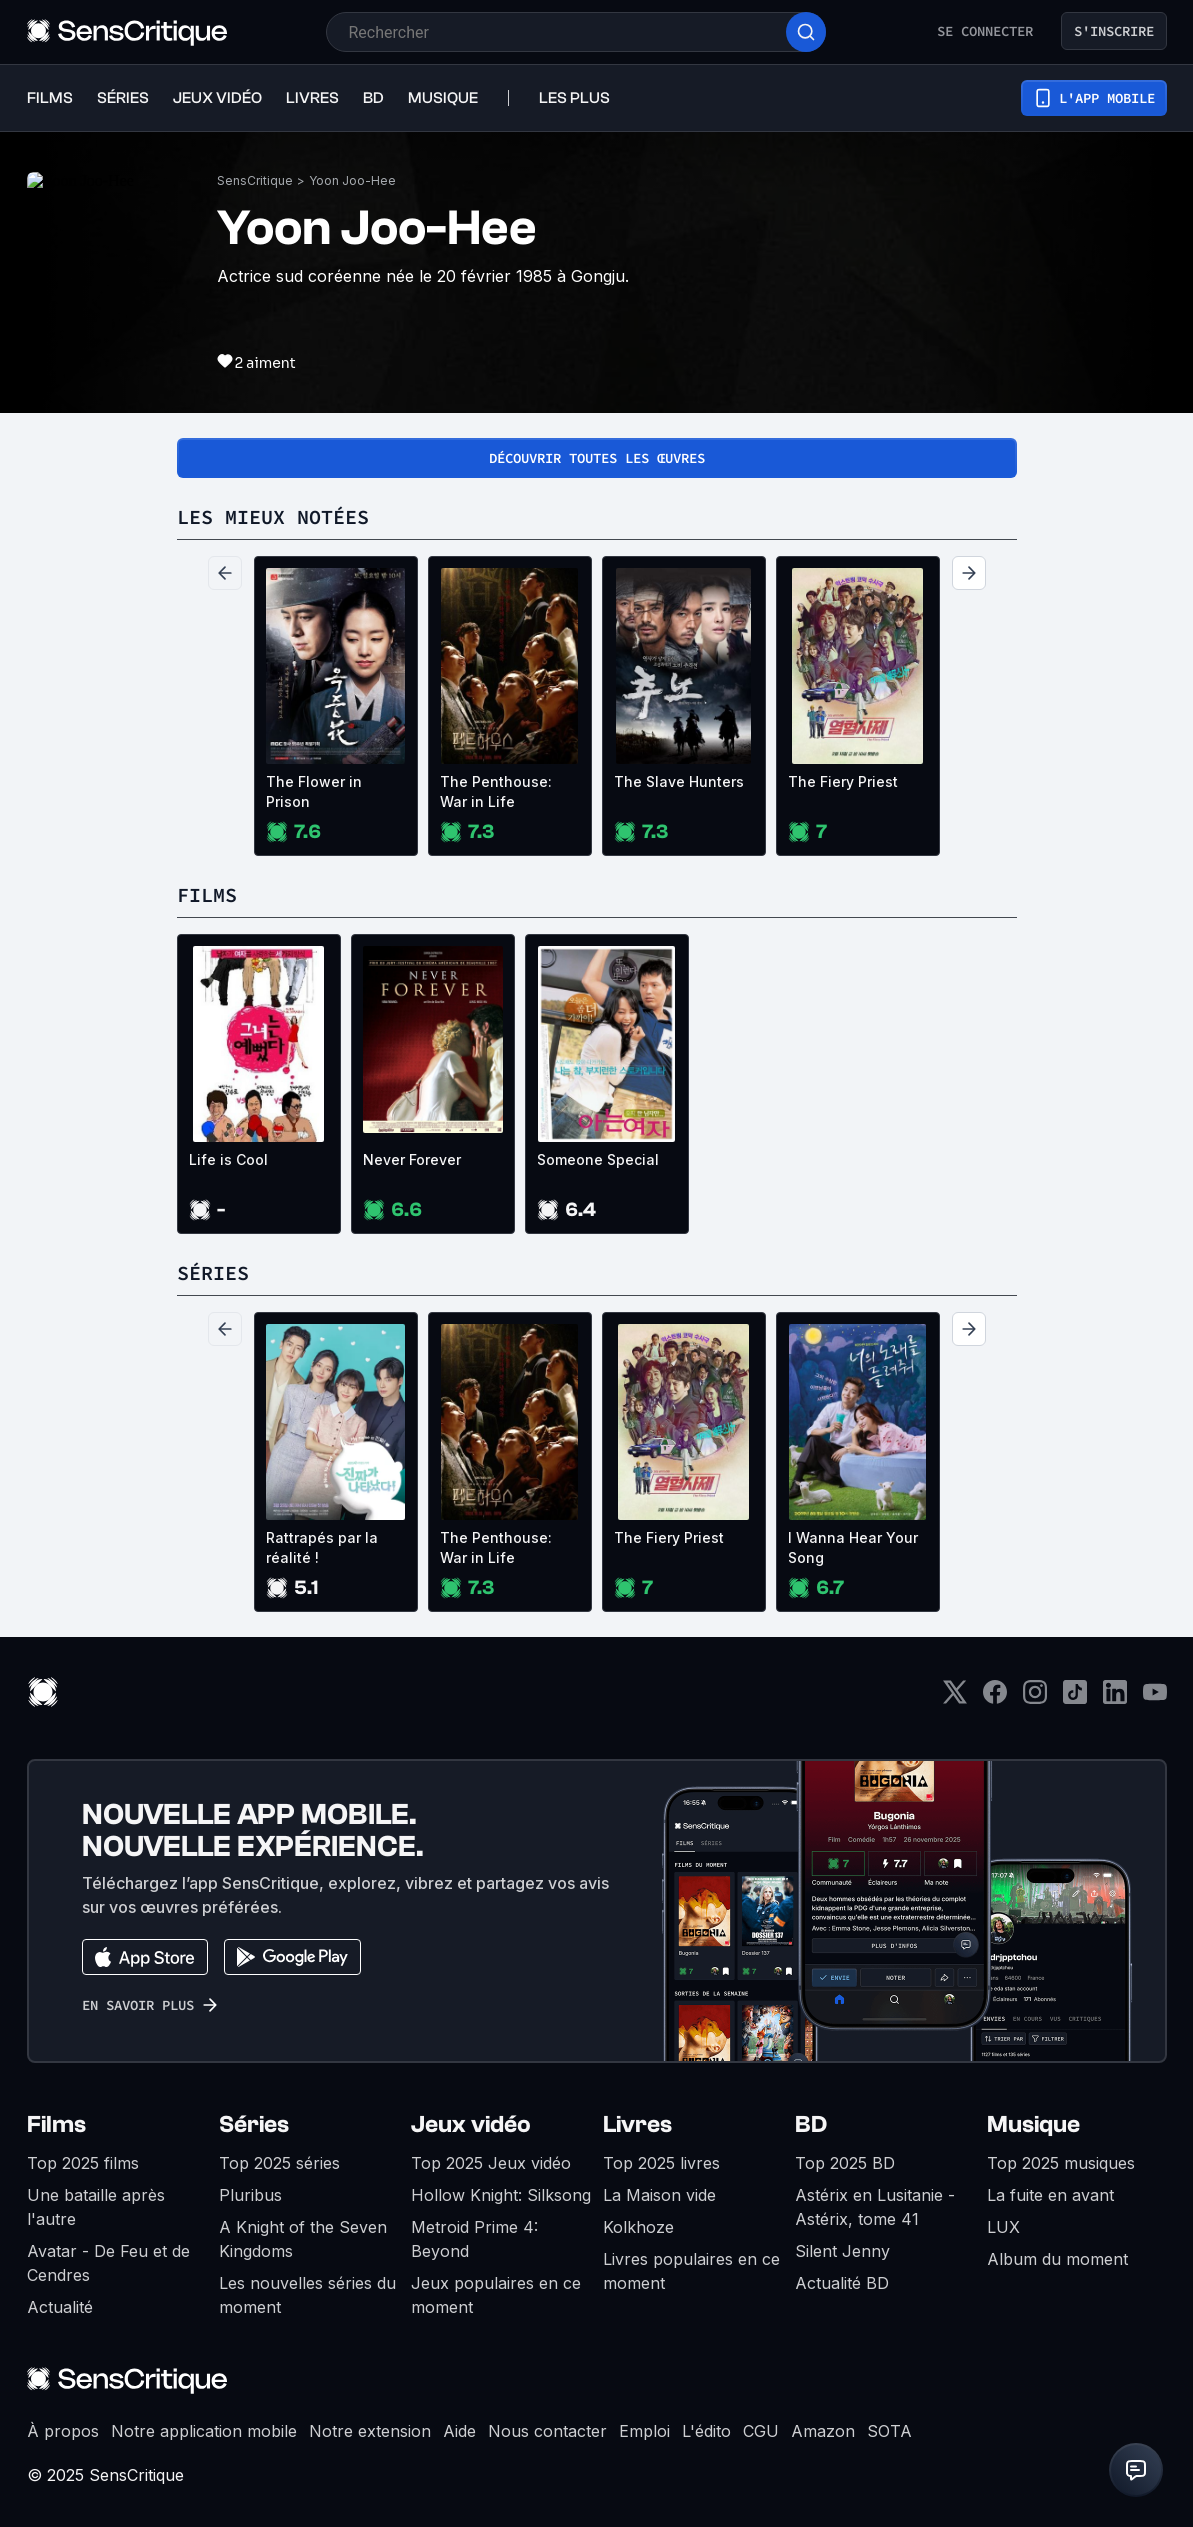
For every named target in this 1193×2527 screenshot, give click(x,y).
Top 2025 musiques (1061, 2163)
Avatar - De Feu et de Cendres (108, 2263)
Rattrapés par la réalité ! (322, 1547)
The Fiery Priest (843, 781)
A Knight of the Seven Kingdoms (303, 2239)
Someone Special (598, 1159)
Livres (637, 2124)
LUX (1003, 2227)
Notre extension (370, 2431)
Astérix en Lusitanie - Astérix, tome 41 (875, 2207)
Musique (1033, 2124)
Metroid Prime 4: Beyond (474, 2239)
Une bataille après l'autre (96, 2207)
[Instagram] (1035, 1698)
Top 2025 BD (845, 2163)
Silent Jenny (842, 2251)
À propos (63, 2431)
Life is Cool (228, 1159)
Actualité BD (842, 2283)
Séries (254, 2124)
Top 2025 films (83, 2163)
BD (811, 2124)
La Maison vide (659, 2195)
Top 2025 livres (661, 2163)
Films (56, 2124)
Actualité (60, 2307)
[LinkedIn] (1115, 1698)
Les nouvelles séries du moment (307, 2295)
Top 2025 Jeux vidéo (491, 2163)
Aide (459, 2431)
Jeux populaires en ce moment (496, 2295)
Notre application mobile (204, 2431)
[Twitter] (955, 1698)
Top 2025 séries (279, 2163)
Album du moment (1057, 2259)
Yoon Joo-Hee (352, 180)
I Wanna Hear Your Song (853, 1547)
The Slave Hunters (679, 781)
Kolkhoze (638, 2227)
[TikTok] (1075, 1698)
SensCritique (255, 180)
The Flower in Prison (314, 791)
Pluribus (250, 2195)
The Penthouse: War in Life (496, 791)
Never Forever (412, 1159)
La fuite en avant (1050, 2195)
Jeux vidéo (471, 2124)
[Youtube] (1155, 1698)
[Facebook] (995, 1698)
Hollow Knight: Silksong (501, 2195)
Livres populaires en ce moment (691, 2271)
